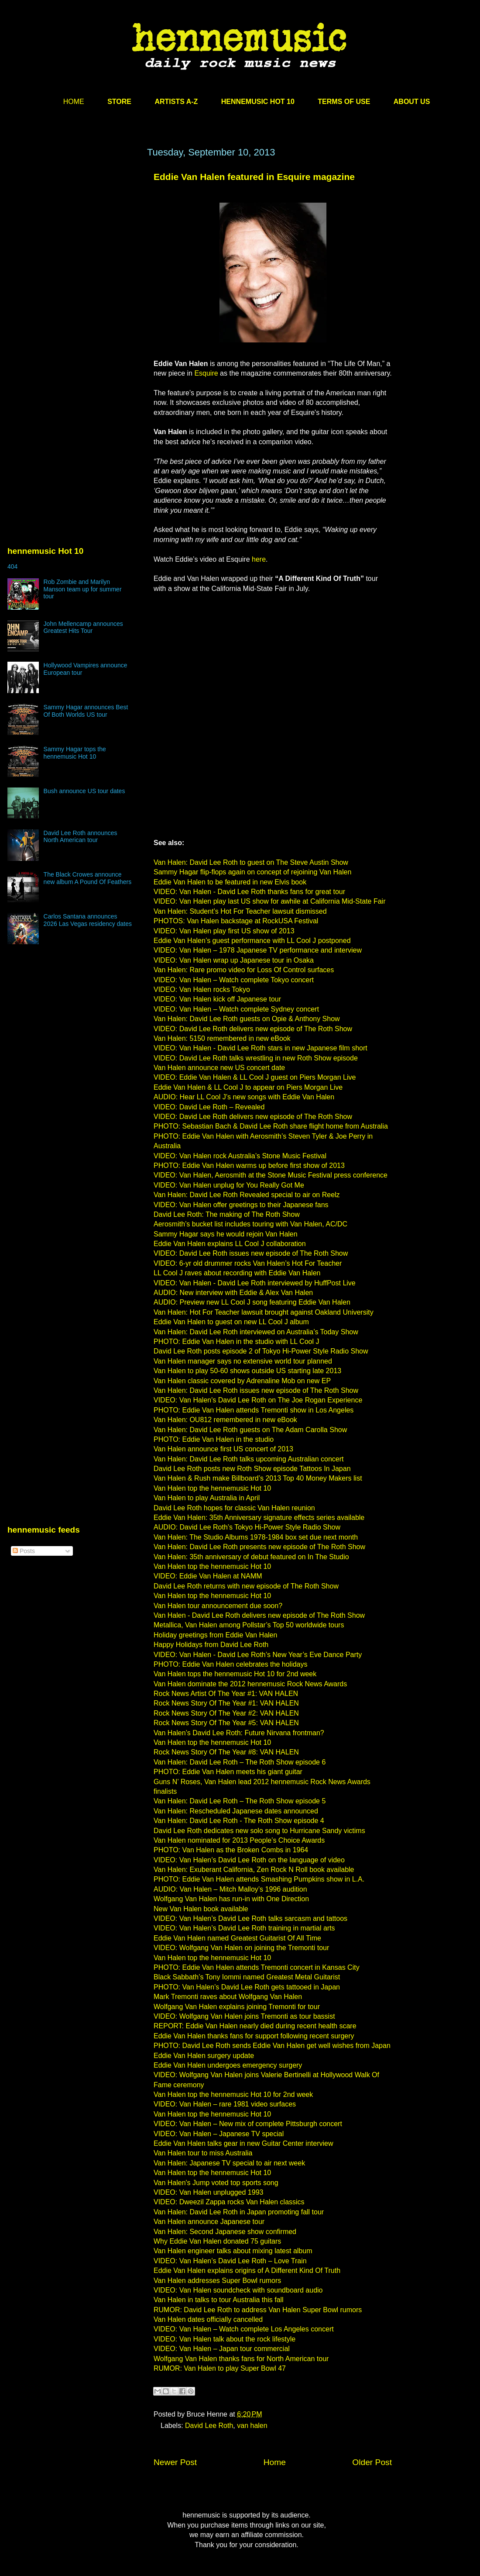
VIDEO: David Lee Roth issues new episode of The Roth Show (251, 1253)
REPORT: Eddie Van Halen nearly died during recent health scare (255, 2026)
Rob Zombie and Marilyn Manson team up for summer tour (83, 589)
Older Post (372, 2462)
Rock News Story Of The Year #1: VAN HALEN (226, 1703)
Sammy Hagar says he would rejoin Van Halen (226, 1234)
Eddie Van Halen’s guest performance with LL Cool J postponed (252, 940)
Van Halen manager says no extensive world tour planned (243, 1361)
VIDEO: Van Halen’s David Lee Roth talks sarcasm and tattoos (250, 1918)
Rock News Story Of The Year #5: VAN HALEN (226, 1723)
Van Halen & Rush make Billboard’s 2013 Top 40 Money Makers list (258, 1478)
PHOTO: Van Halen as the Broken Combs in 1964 (231, 1850)
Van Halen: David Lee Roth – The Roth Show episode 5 (240, 1801)
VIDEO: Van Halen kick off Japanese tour (217, 999)
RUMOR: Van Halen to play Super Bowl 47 (220, 2368)
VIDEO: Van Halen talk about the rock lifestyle (224, 2339)
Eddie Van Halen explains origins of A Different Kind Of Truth (247, 2270)
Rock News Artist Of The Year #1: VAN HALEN (226, 1693)
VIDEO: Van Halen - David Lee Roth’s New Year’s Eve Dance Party (258, 1654)
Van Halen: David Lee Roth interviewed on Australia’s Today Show (256, 1332)
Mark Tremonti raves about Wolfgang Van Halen (228, 1996)
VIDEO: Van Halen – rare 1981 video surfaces (225, 2104)
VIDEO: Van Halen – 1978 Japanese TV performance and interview (258, 950)
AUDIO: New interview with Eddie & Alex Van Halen (233, 1292)
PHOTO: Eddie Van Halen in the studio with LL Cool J (236, 1341)
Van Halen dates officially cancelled (208, 2319)
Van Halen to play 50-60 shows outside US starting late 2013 (247, 1370)
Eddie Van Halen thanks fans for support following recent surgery (254, 2036)
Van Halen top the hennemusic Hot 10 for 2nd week (233, 2094)
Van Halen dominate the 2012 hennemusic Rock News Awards (250, 1684)
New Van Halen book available (201, 1909)
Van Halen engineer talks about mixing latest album (233, 2251)
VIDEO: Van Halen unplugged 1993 (208, 2192)
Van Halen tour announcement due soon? (218, 1605)
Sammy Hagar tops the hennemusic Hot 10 (75, 753)
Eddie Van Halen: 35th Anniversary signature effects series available (259, 1517)
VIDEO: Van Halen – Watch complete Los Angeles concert (244, 2329)
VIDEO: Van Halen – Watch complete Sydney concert (236, 1009)
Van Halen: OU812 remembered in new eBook (225, 1419)
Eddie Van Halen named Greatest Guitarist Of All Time (237, 1938)
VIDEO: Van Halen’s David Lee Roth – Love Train (230, 2261)
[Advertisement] (82, 257)
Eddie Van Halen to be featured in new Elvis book (230, 882)
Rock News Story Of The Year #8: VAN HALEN (226, 1752)
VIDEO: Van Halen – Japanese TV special (219, 2133)
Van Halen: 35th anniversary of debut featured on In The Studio (251, 1557)
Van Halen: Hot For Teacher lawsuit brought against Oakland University (264, 1312)
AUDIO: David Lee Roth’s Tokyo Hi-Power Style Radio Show (247, 1527)
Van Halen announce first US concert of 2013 (223, 1449)
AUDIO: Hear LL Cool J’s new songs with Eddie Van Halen (244, 1097)
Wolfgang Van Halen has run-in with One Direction (231, 1899)
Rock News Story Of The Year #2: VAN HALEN (226, 1713)
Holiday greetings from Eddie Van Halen (215, 1635)
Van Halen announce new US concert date (219, 1067)
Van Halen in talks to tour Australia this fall (219, 2299)
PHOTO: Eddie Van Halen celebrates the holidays (231, 1664)
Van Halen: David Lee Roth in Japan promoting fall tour (239, 2212)
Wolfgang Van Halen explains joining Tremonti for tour (237, 2006)
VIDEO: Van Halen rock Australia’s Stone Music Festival (240, 1156)
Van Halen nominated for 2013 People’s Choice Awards (239, 1840)
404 (12, 566)
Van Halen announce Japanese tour (209, 2221)
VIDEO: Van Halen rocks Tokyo (202, 989)
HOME (73, 101)
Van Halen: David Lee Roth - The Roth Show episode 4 (239, 1820)
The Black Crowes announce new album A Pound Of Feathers (88, 878)
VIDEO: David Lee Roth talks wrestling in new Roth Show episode (256, 1058)
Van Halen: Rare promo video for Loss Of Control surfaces (244, 970)
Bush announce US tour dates (84, 790)
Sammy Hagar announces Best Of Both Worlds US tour (86, 711)
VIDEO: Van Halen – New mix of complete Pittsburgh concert (248, 2123)
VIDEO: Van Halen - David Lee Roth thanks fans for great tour (249, 891)
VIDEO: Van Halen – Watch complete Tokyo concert (234, 980)
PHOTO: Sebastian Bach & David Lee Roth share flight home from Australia (271, 1126)
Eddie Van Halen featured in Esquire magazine (254, 177)
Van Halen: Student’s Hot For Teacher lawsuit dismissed (240, 911)
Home (275, 2462)
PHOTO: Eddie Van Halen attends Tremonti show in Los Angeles (253, 1410)
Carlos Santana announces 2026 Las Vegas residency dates (88, 920)
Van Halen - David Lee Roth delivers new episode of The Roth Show (259, 1615)
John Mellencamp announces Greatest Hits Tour (83, 627)
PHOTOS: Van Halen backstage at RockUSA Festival (236, 921)
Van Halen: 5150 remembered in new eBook (222, 1038)
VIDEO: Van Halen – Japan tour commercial (222, 2348)
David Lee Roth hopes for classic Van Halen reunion (234, 1508)
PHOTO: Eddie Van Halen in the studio (214, 1439)
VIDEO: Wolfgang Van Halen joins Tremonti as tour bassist (244, 2016)
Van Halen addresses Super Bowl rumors (217, 2280)
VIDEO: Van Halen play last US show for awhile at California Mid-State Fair (269, 901)
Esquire (206, 373)
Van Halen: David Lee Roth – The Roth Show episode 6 (240, 1762)
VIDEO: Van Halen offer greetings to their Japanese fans (241, 1205)
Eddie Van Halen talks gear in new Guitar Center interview (243, 2143)
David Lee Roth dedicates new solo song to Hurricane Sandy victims (259, 1830)
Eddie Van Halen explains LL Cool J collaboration (230, 1243)
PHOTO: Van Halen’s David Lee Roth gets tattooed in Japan (247, 1987)
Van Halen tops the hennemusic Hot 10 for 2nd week (235, 1674)
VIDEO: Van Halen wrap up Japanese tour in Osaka (234, 960)
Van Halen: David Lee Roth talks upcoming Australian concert (249, 1459)
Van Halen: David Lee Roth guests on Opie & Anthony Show (247, 1018)
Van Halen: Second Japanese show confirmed (225, 2231)
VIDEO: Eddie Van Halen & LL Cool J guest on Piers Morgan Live (255, 1077)
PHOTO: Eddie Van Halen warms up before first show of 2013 (249, 1165)
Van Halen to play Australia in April (207, 1498)
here (259, 559)
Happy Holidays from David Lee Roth (211, 1644)
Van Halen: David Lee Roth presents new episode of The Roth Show (259, 1546)
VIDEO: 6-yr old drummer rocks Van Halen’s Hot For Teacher (248, 1263)
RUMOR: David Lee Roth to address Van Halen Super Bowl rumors (258, 2310)
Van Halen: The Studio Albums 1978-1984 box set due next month (256, 1537)
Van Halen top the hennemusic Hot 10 (212, 1488)
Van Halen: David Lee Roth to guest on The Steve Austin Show (251, 862)
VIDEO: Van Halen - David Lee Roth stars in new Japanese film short (260, 1048)
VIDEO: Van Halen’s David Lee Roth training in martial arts (244, 1928)
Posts (24, 1550)
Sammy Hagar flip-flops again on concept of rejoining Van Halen (252, 872)
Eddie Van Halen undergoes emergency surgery (228, 2065)
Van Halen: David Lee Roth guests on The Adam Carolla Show (250, 1429)
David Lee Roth (209, 2425)
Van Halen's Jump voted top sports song (216, 2182)
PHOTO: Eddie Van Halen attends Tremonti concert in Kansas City (257, 1967)
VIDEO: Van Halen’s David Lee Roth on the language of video (249, 1860)
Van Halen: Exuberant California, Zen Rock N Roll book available (254, 1869)
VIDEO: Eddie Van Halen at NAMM (208, 1576)
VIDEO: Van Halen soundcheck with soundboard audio (238, 2290)
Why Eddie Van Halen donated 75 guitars (217, 2241)
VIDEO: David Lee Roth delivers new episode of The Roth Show (253, 1028)
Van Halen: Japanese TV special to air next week (229, 2163)
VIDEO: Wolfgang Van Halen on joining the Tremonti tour (241, 1947)
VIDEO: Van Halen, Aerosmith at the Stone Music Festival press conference (270, 1175)
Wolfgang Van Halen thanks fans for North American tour (241, 2358)
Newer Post (175, 2462)
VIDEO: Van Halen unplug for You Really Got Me (229, 1185)
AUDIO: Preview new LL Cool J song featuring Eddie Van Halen (252, 1302)
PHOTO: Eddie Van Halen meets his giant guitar (228, 1771)
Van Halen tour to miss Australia (203, 2153)
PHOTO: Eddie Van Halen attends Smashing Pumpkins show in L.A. (259, 1879)
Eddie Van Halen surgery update (204, 2055)
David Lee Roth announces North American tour (80, 836)
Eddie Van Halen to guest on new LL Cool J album (231, 1322)
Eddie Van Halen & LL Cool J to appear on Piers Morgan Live (248, 1087)
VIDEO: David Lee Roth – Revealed (209, 1107)
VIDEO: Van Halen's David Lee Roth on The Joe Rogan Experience (258, 1400)
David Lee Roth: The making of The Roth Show (227, 1214)
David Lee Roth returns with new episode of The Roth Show (246, 1586)
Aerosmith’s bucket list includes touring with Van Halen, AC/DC (250, 1224)
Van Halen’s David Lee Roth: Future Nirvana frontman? (239, 1733)
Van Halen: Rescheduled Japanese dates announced (236, 1811)
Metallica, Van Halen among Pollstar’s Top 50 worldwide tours (249, 1625)
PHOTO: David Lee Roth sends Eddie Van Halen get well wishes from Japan (272, 2045)
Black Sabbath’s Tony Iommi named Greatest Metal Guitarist (247, 1977)
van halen (252, 2425)
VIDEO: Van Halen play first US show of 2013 (224, 931)
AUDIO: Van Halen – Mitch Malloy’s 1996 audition (230, 1889)
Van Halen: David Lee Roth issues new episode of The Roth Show (256, 1390)
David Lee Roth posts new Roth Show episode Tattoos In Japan (252, 1468)
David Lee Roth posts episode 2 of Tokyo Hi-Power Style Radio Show (261, 1351)
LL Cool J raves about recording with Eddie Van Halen (237, 1273)
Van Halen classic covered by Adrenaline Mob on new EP (242, 1381)
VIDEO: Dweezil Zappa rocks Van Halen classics (229, 2202)
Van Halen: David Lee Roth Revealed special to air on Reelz (247, 1194)
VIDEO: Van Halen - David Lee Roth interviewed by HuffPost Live (255, 1283)
